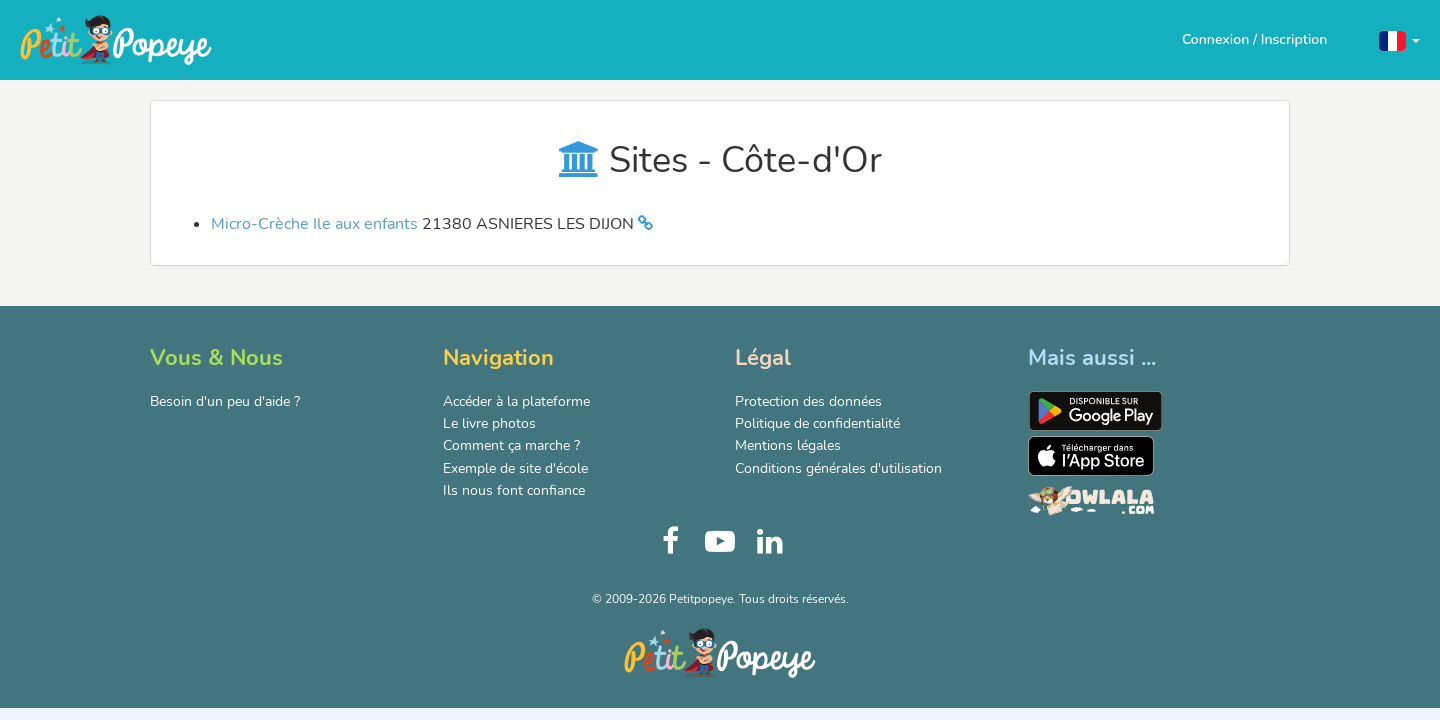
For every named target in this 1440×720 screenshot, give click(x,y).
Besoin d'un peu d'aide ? (225, 401)
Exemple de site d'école (515, 468)
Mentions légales (788, 445)
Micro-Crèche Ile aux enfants (316, 224)
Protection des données (808, 401)
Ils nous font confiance (514, 490)
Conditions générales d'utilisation (838, 468)
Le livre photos (489, 423)
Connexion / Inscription (1254, 39)
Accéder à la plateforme (516, 401)
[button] (1399, 39)
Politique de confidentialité (817, 423)
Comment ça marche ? (511, 445)
